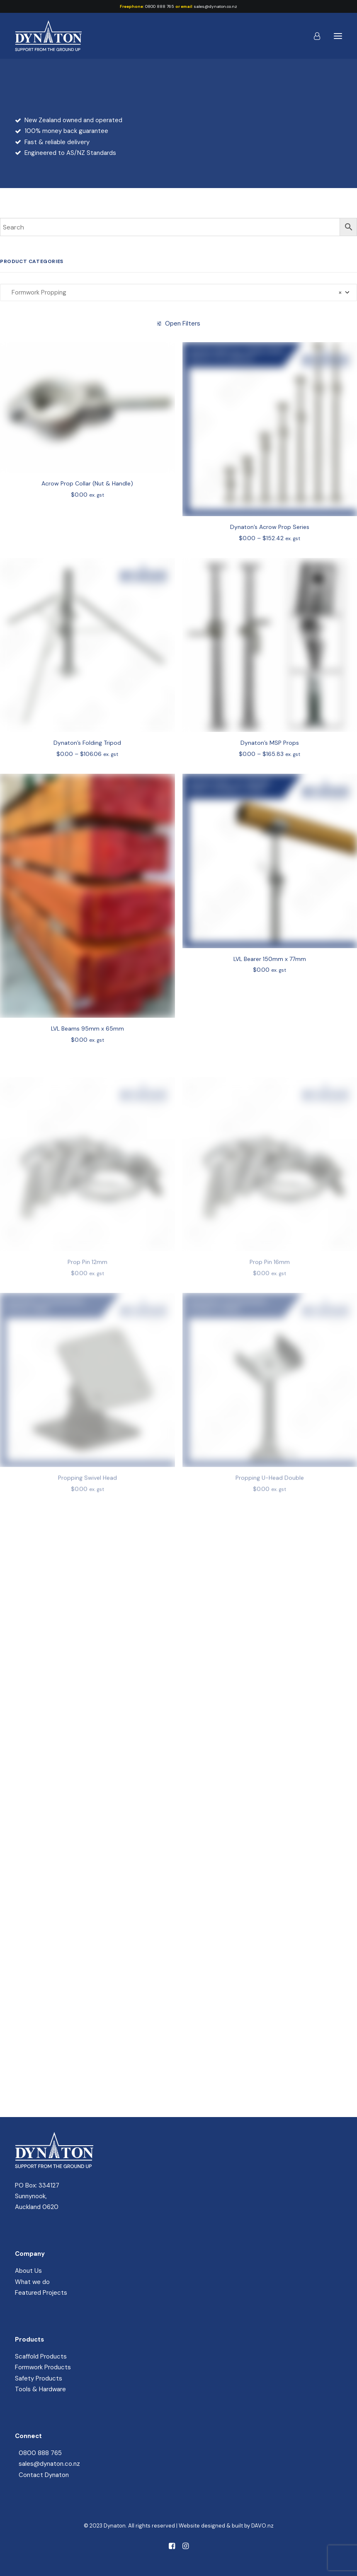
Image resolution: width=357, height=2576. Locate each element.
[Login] (313, 36)
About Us (28, 2271)
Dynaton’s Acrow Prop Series (269, 554)
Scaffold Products (41, 2356)
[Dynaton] (48, 35)
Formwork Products (43, 2367)
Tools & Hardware (40, 2389)
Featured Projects (41, 2293)
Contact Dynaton (44, 2475)
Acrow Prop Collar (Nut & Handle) (87, 501)
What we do (32, 2282)
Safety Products (38, 2378)
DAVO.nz (262, 2525)
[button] (338, 36)
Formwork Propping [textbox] (174, 292)
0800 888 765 (159, 6)
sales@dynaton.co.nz (215, 6)
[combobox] (178, 292)
